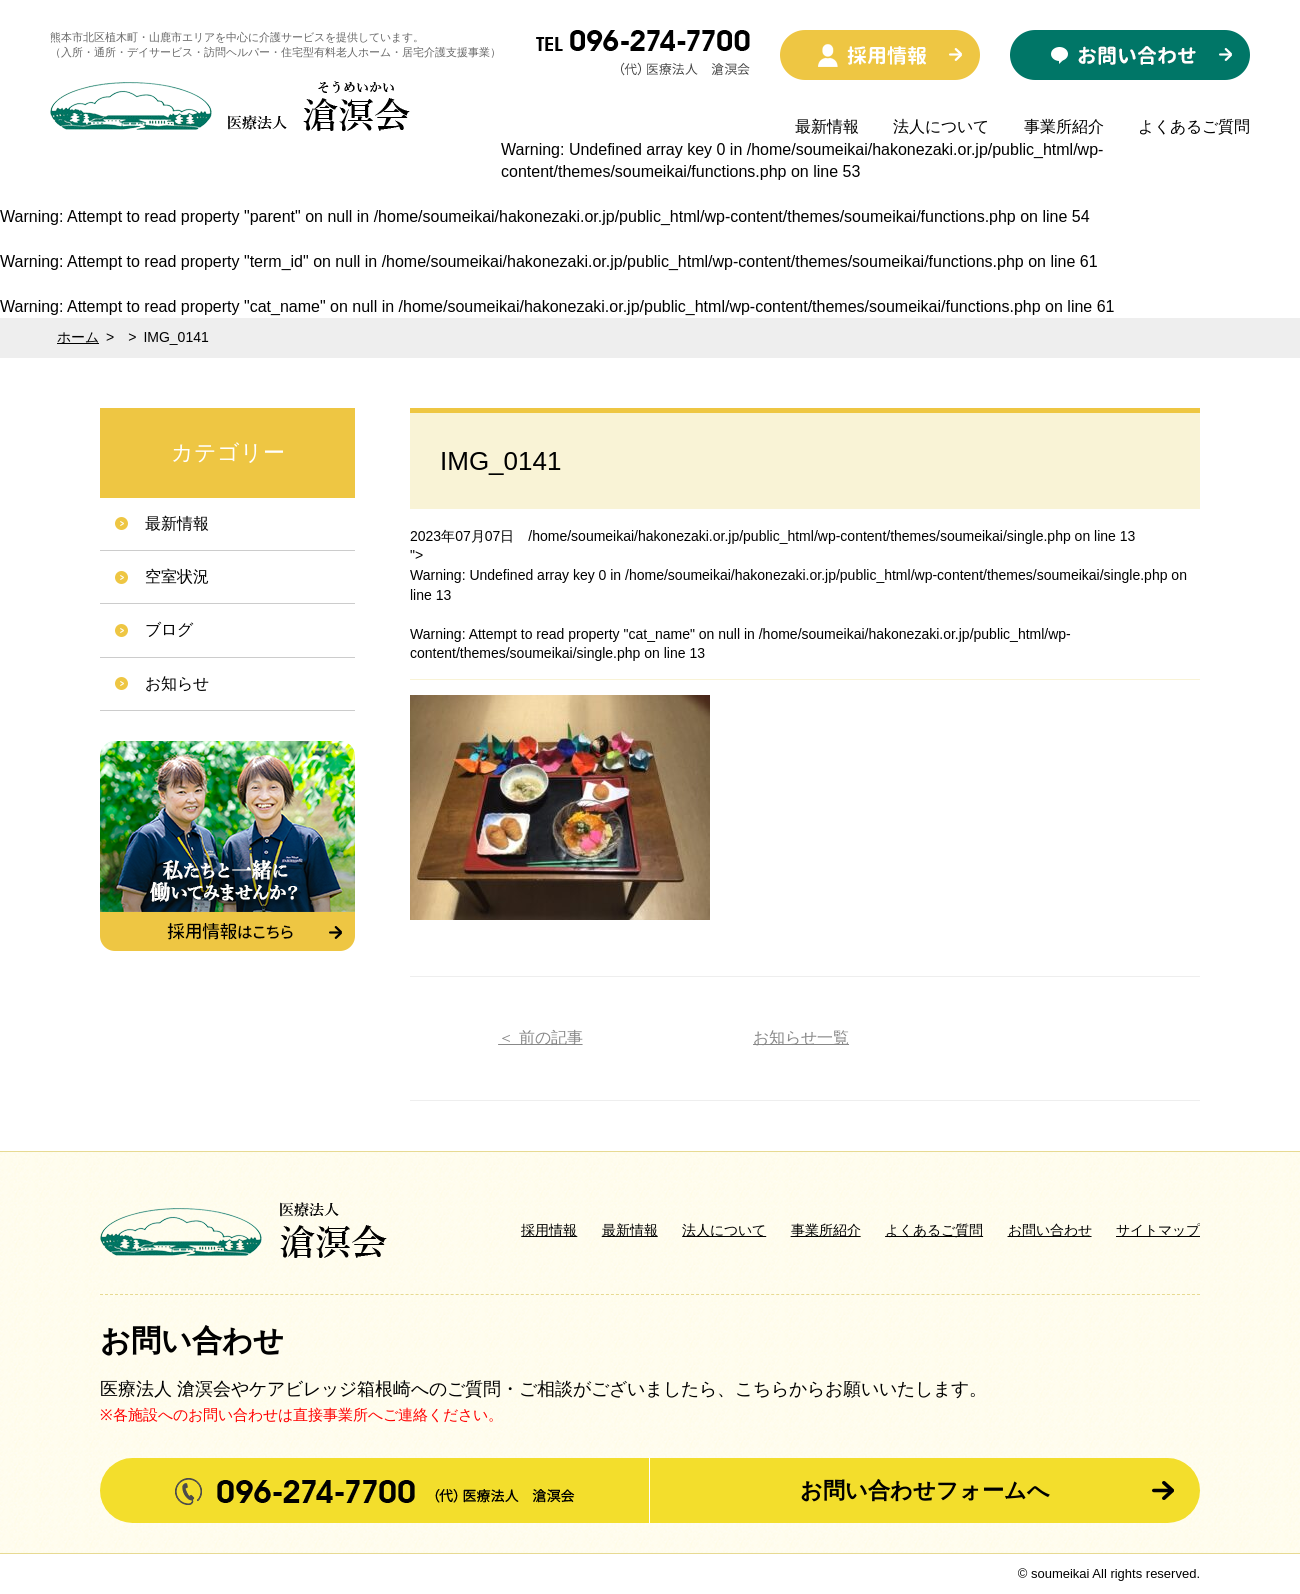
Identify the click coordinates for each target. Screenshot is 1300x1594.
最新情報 (827, 126)
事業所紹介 (1064, 126)
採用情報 (549, 1230)
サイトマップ (1158, 1230)
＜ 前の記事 (540, 1037)
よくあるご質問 (1194, 126)
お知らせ (177, 683)
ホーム (78, 337)
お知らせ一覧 (801, 1037)
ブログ (169, 629)
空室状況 (177, 576)
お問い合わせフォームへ (925, 1490)
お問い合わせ (1050, 1230)
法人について (941, 126)
